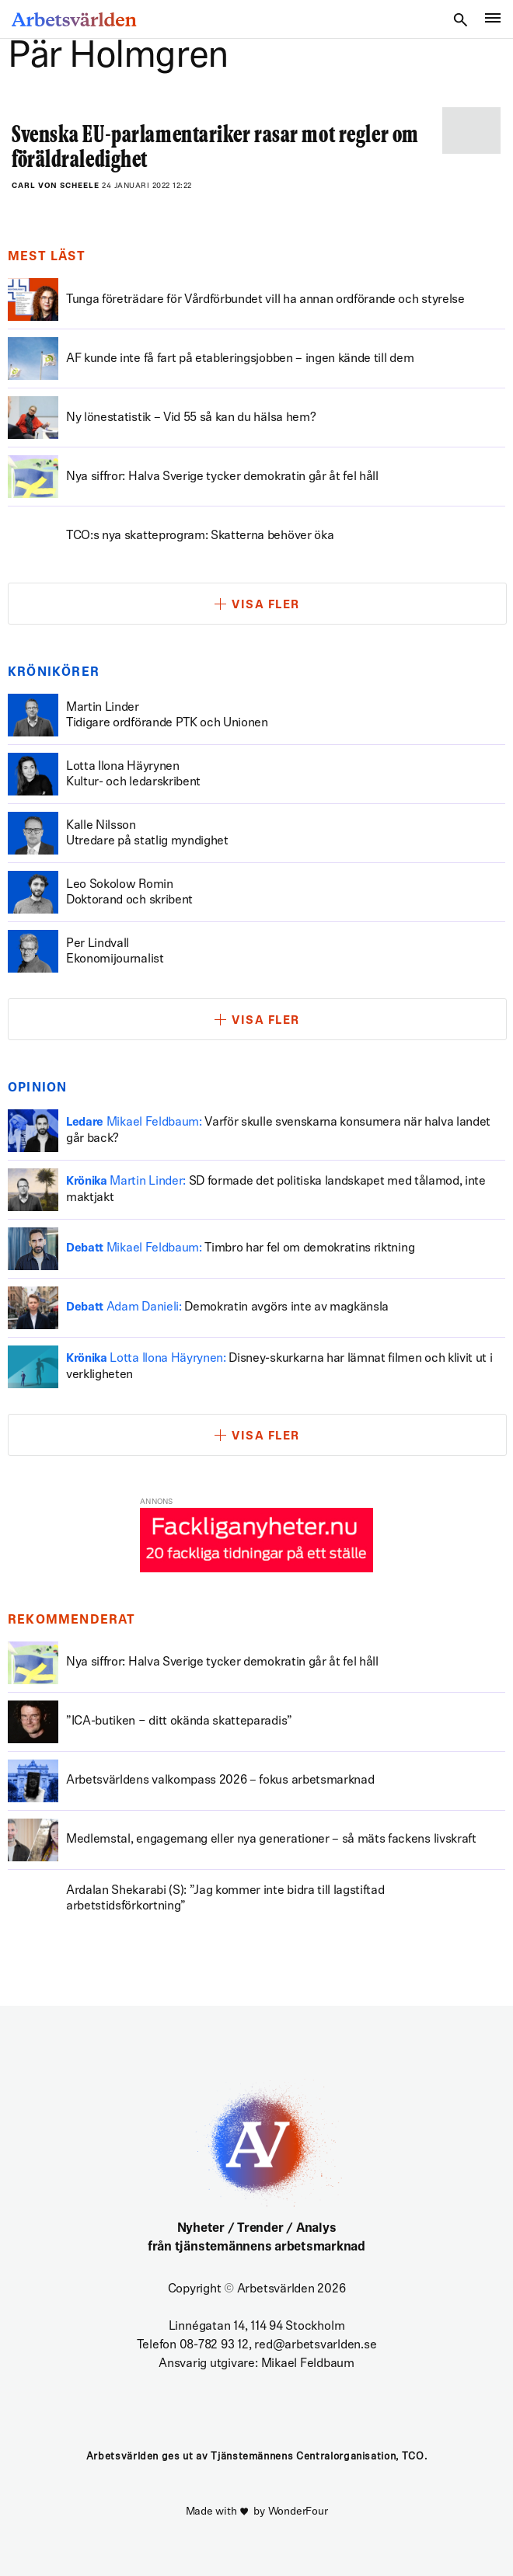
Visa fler (266, 605)
